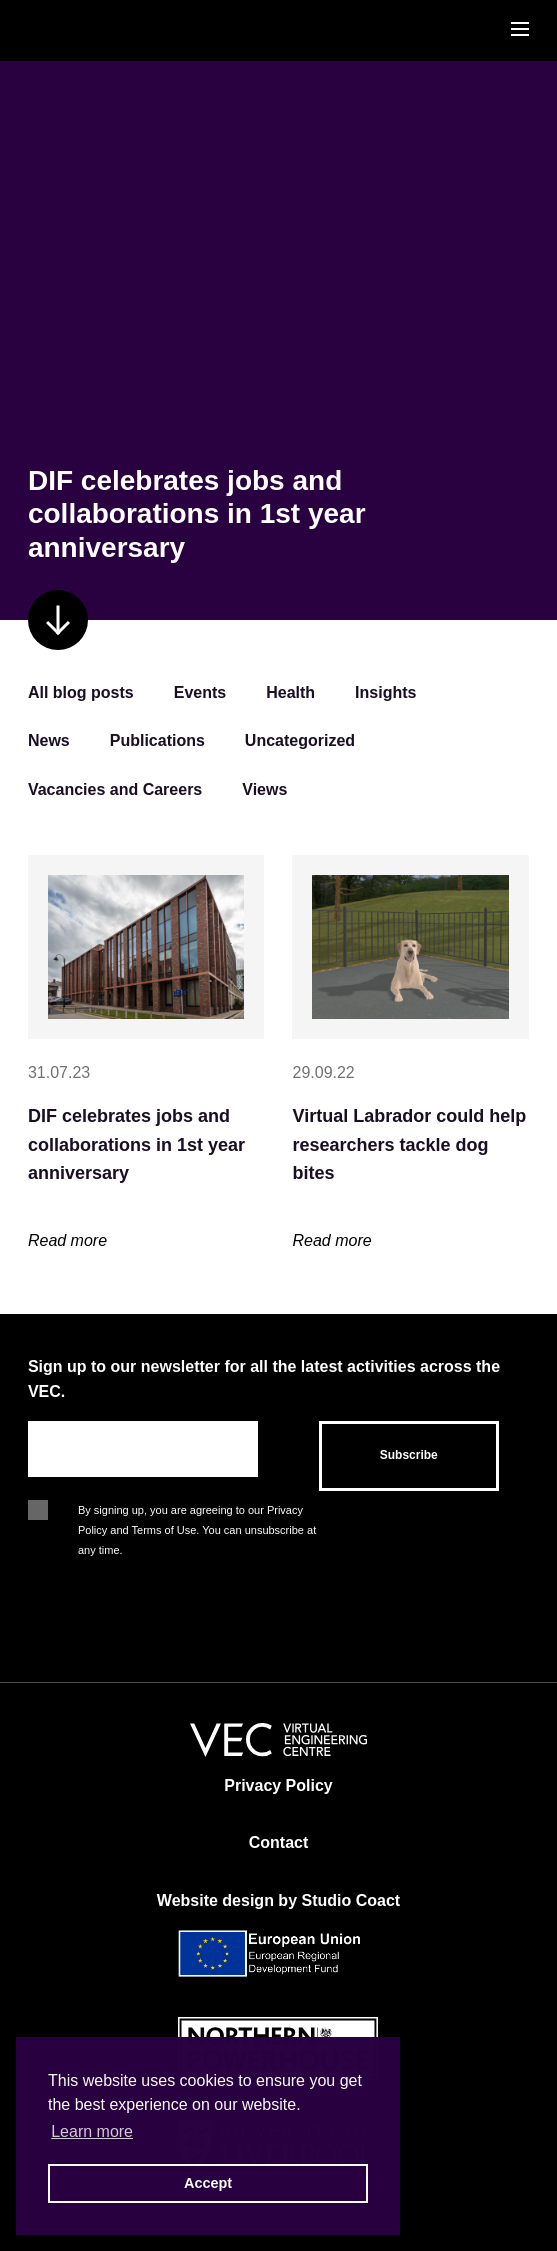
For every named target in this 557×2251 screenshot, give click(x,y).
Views (264, 789)
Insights (385, 692)
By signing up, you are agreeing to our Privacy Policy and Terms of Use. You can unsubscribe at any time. (197, 1512)
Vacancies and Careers (115, 789)
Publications (157, 740)
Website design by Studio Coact (278, 1900)
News (49, 740)
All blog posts (81, 692)
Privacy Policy (278, 1785)
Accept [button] (208, 2183)
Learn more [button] (92, 2131)
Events (200, 692)
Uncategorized (300, 740)
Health (290, 692)
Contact (279, 1842)
